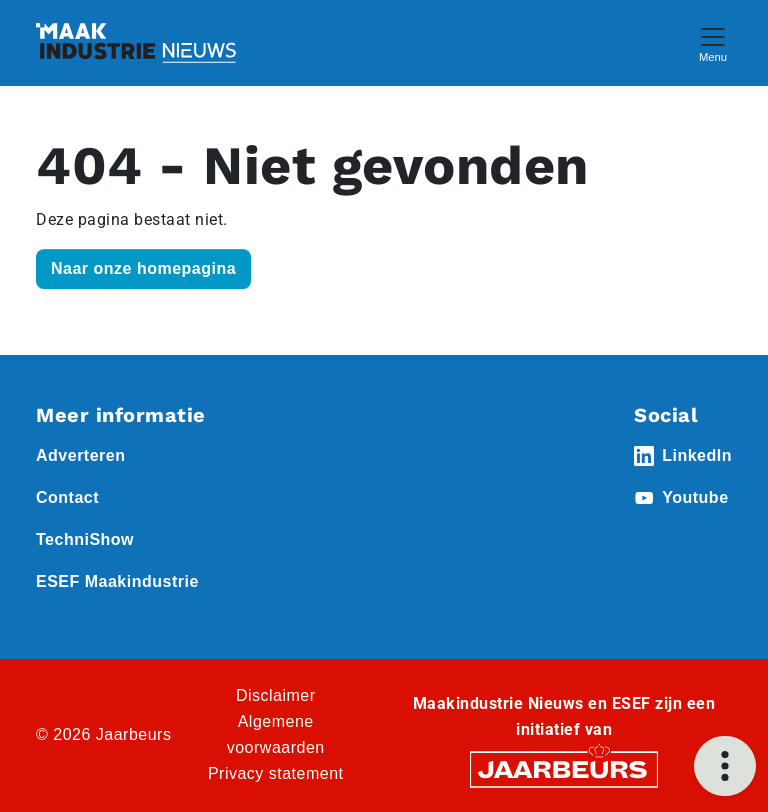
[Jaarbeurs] (564, 768)
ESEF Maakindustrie (117, 581)
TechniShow (85, 539)
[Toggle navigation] (713, 42)
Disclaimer (276, 695)
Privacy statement (276, 773)
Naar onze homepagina (143, 268)
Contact (67, 497)
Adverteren (80, 455)
